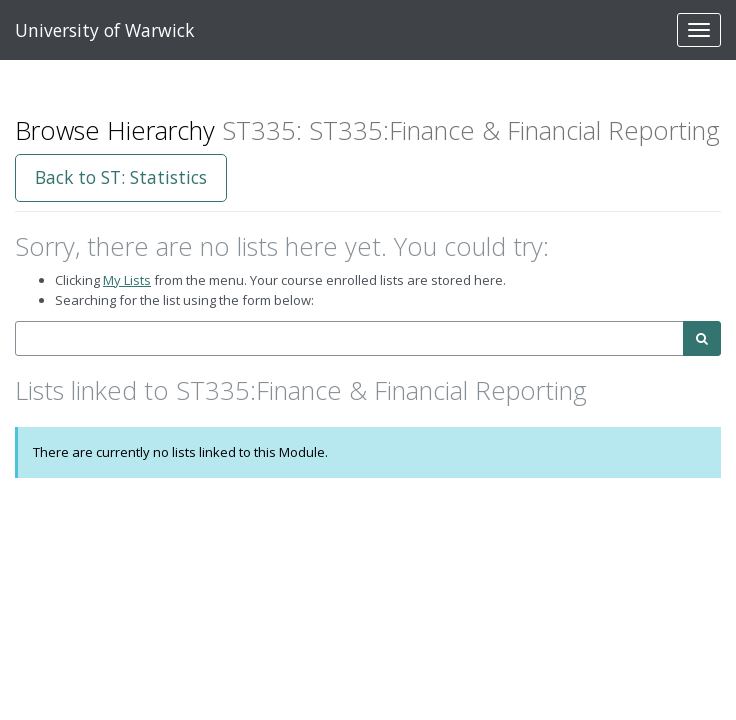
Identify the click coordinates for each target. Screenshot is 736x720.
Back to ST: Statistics (121, 177)
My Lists (127, 280)
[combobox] (349, 338)
